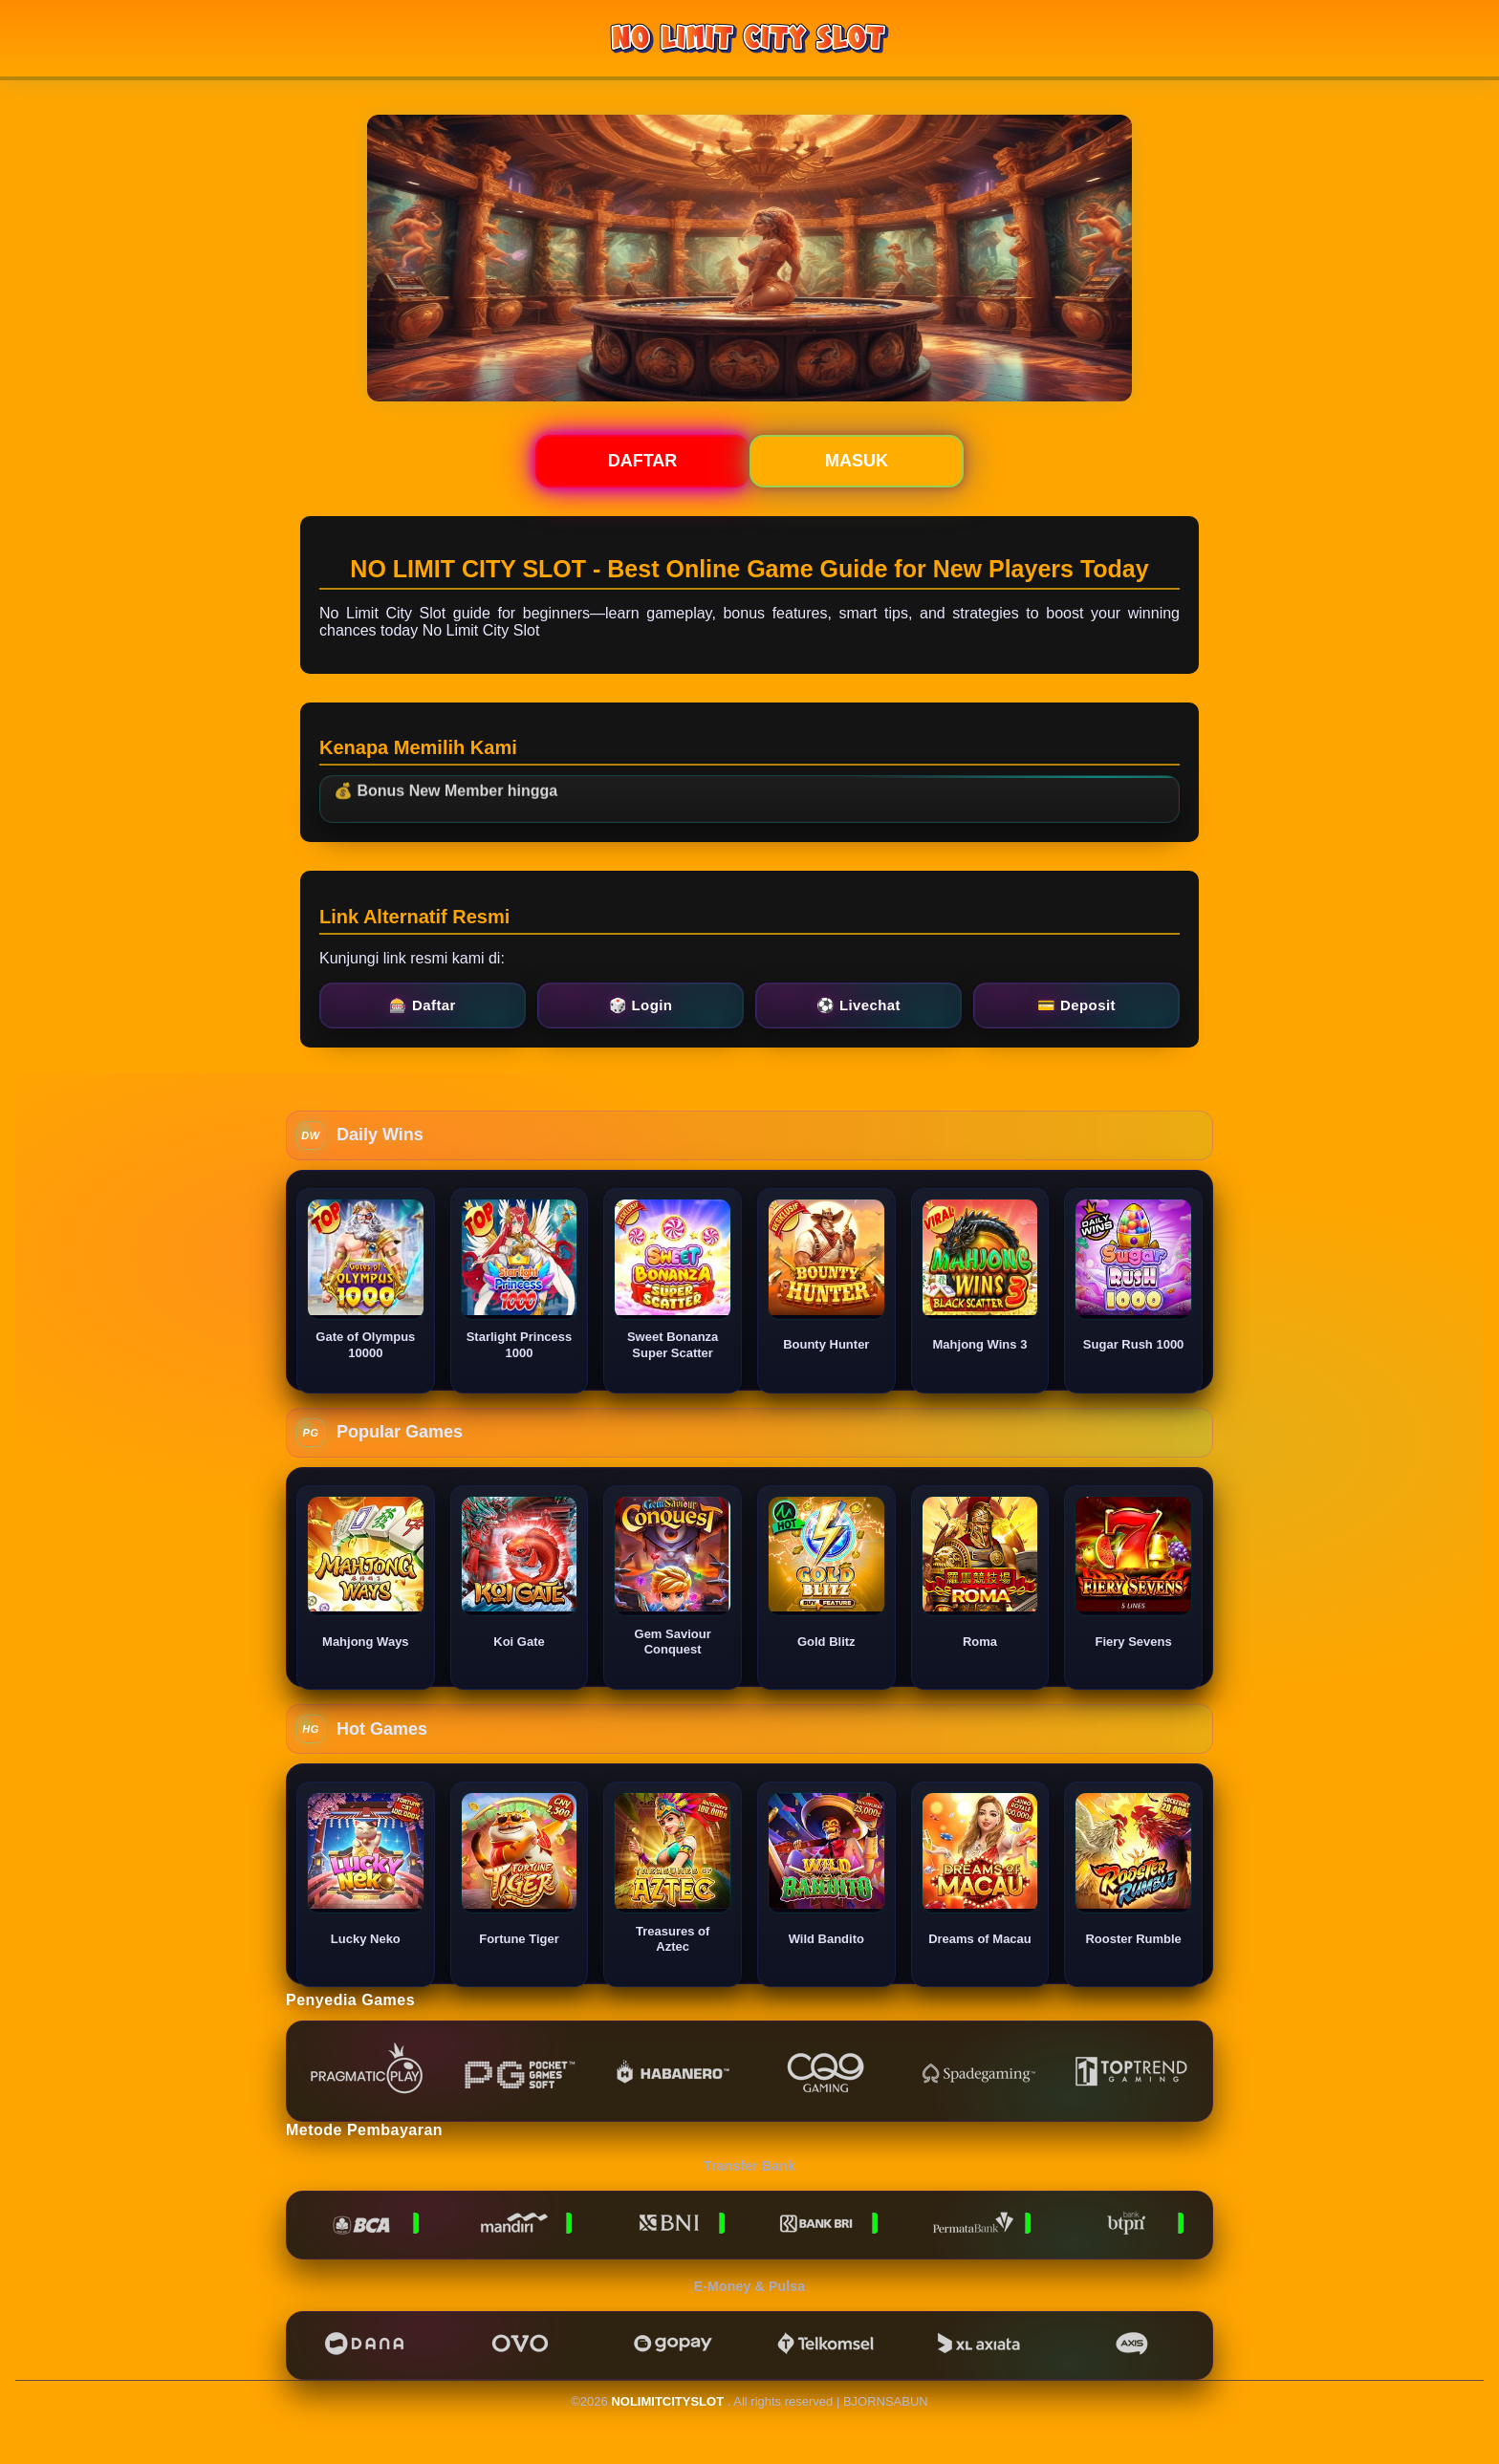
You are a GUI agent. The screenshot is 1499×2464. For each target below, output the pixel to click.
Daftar (643, 460)
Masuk (856, 460)
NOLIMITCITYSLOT (667, 2401)
